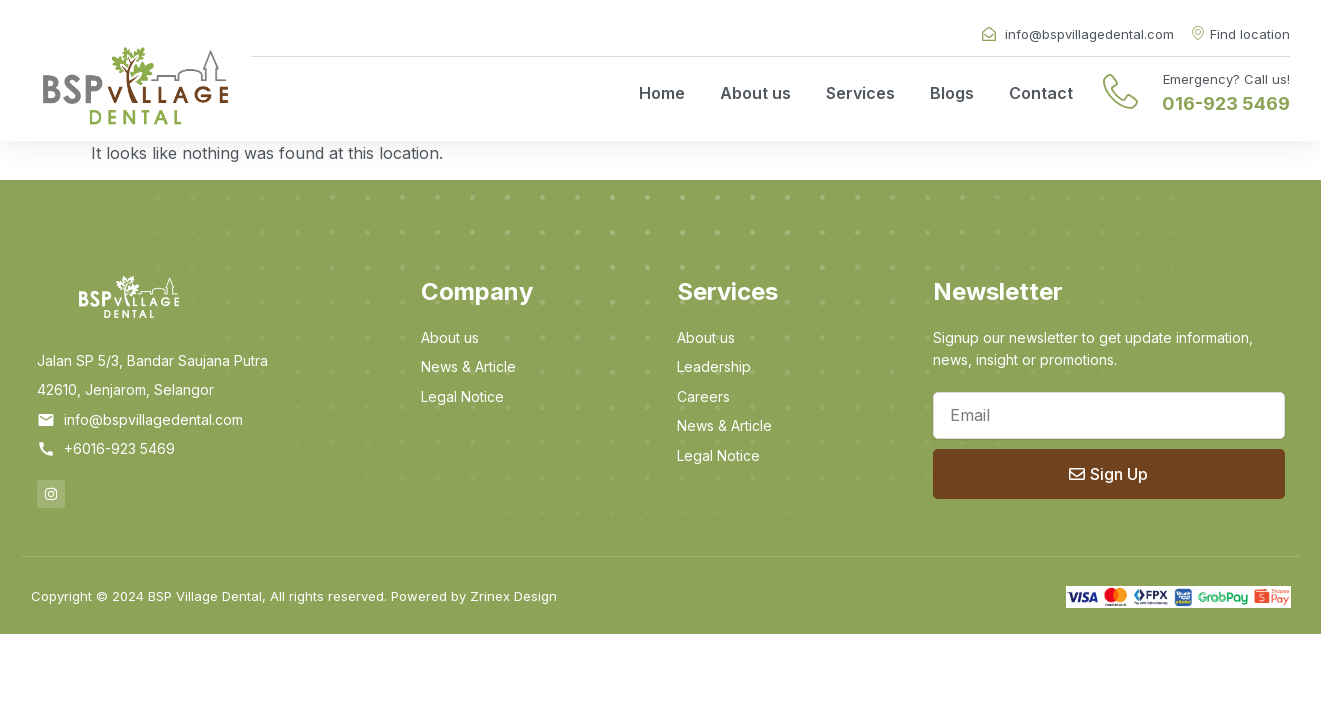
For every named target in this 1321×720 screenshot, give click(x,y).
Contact (1041, 93)
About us (755, 93)
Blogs (952, 93)
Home (662, 93)
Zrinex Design (513, 596)
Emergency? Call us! (1226, 79)
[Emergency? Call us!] (1120, 91)
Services (860, 93)
